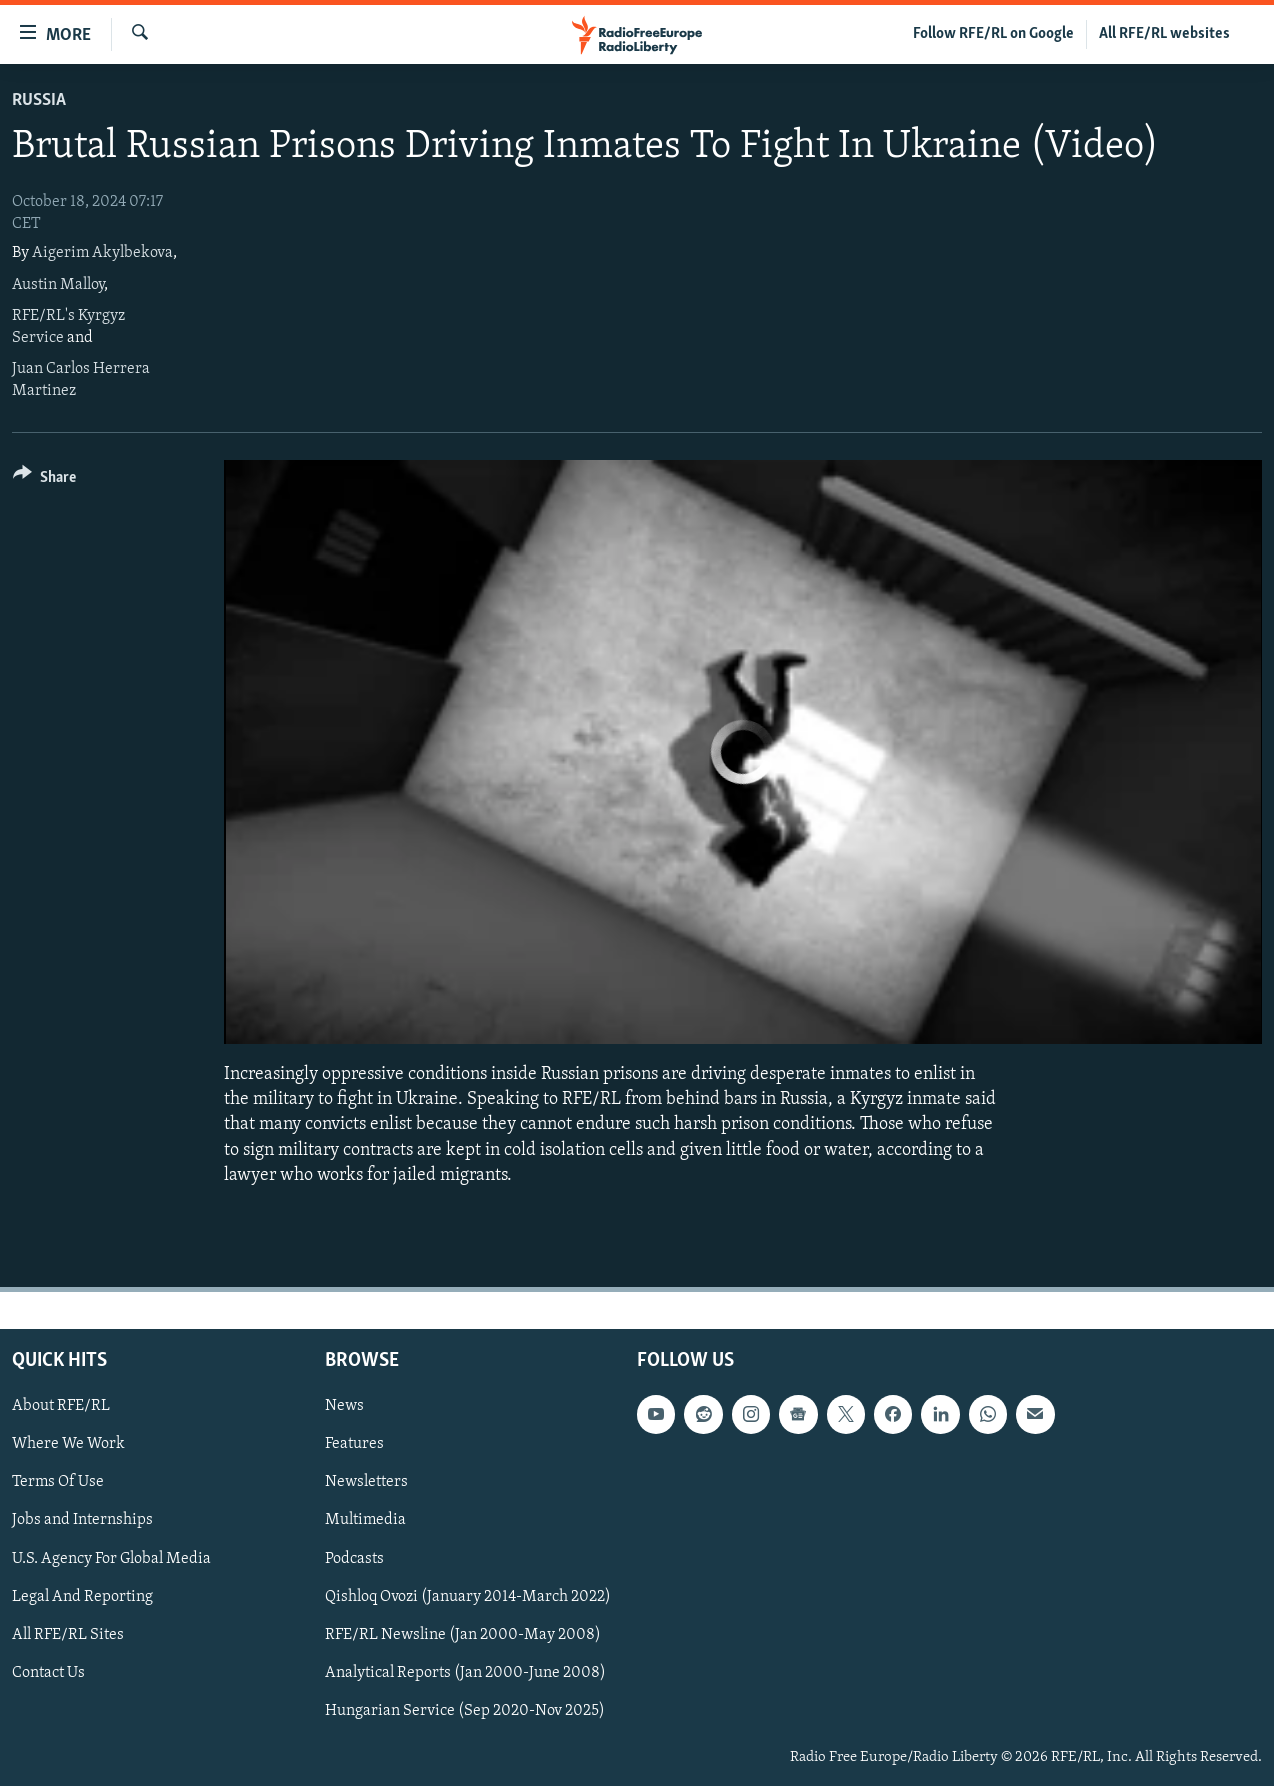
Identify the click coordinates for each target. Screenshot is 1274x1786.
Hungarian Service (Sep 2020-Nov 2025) (465, 1711)
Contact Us (48, 1673)
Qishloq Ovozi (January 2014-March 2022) (468, 1597)
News (344, 1406)
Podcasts (354, 1559)
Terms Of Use (58, 1482)
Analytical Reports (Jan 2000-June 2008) (465, 1673)
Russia (39, 100)
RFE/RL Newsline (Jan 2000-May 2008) (463, 1635)
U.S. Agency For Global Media (111, 1559)
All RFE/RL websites (1164, 34)
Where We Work (68, 1444)
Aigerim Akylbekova (102, 253)
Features (354, 1444)
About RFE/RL (61, 1406)
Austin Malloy (58, 285)
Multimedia (365, 1520)
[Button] (44, 480)
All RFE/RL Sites (68, 1635)
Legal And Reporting (82, 1597)
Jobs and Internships (82, 1520)
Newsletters (366, 1482)
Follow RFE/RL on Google (993, 34)
